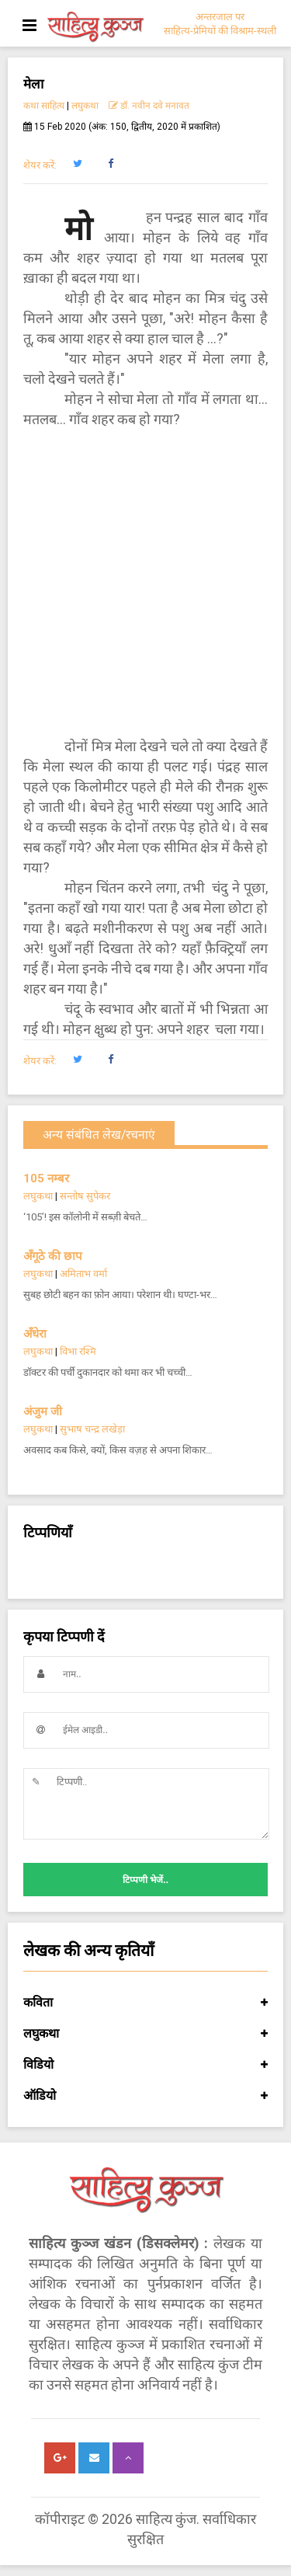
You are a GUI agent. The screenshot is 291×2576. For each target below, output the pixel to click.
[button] (77, 163)
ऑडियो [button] (145, 2095)
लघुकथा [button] (145, 2033)
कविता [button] (145, 2002)
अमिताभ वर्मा (83, 1273)
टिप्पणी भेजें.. (145, 1880)
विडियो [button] (145, 2064)
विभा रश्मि (78, 1351)
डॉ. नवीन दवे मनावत (149, 105)
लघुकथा (85, 105)
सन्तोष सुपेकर (85, 1196)
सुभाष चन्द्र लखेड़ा (92, 1429)
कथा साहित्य (43, 105)
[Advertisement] (145, 583)
